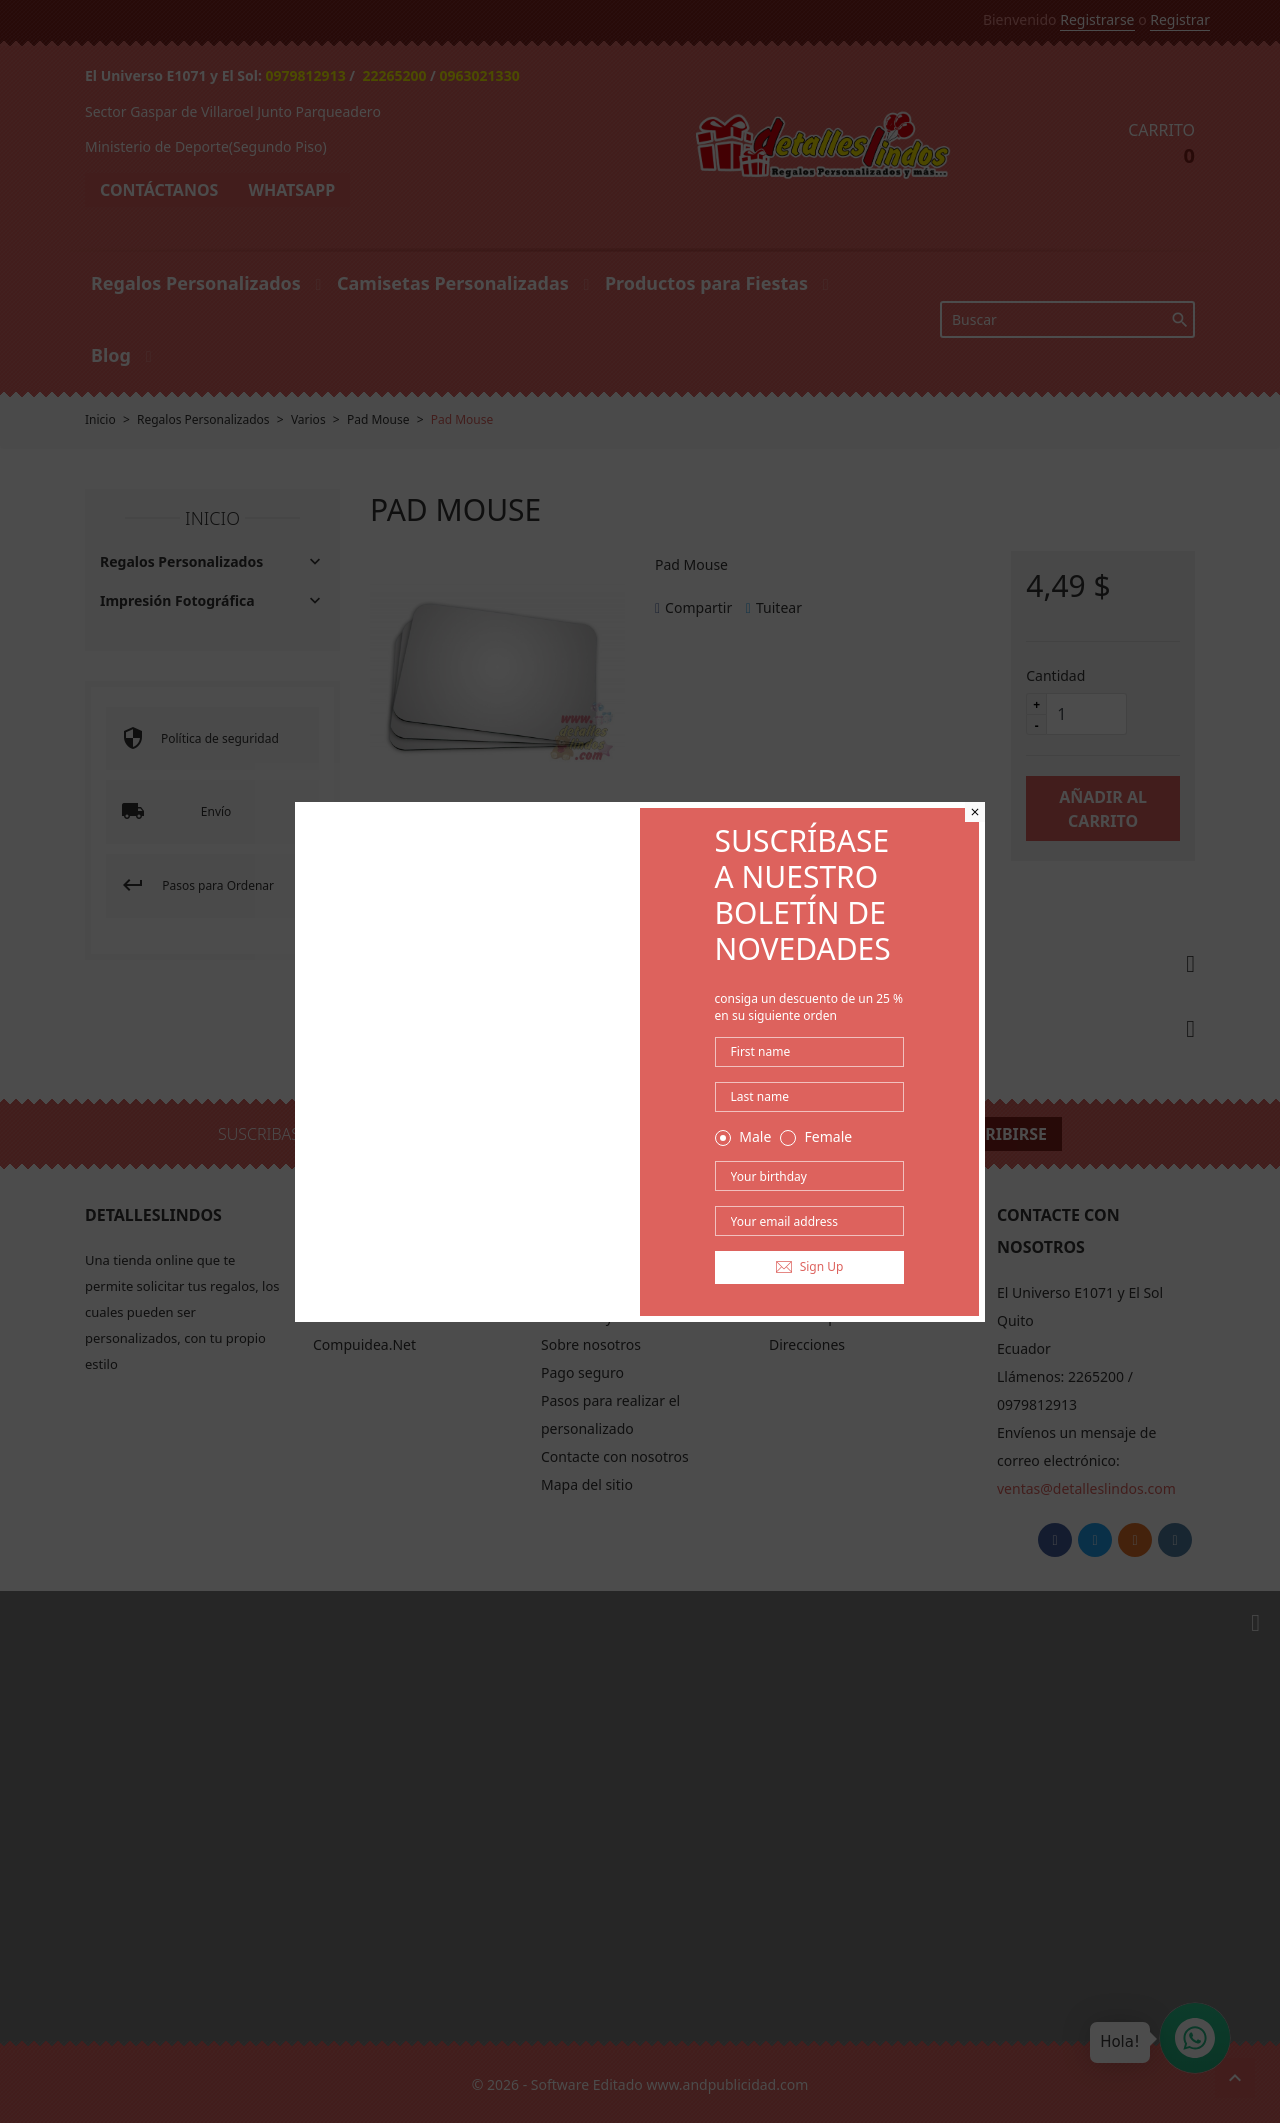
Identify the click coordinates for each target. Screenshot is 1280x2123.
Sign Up (810, 1266)
